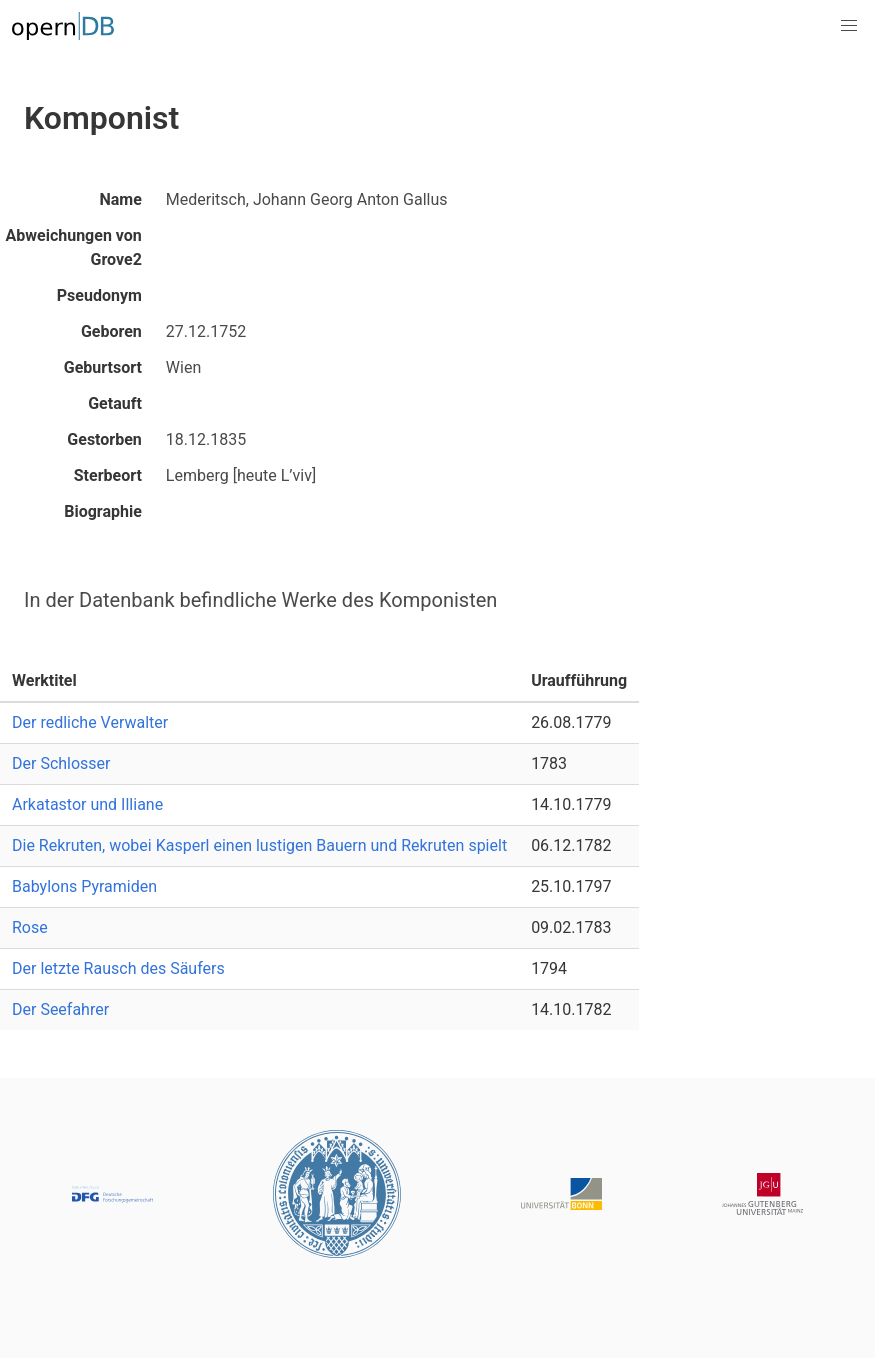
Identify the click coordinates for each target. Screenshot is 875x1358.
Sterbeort (108, 475)
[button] (849, 26)
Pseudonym (99, 295)
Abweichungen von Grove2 (74, 247)
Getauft (115, 403)
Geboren (111, 331)
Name (120, 199)
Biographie (103, 511)
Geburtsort (103, 367)
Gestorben (104, 439)
